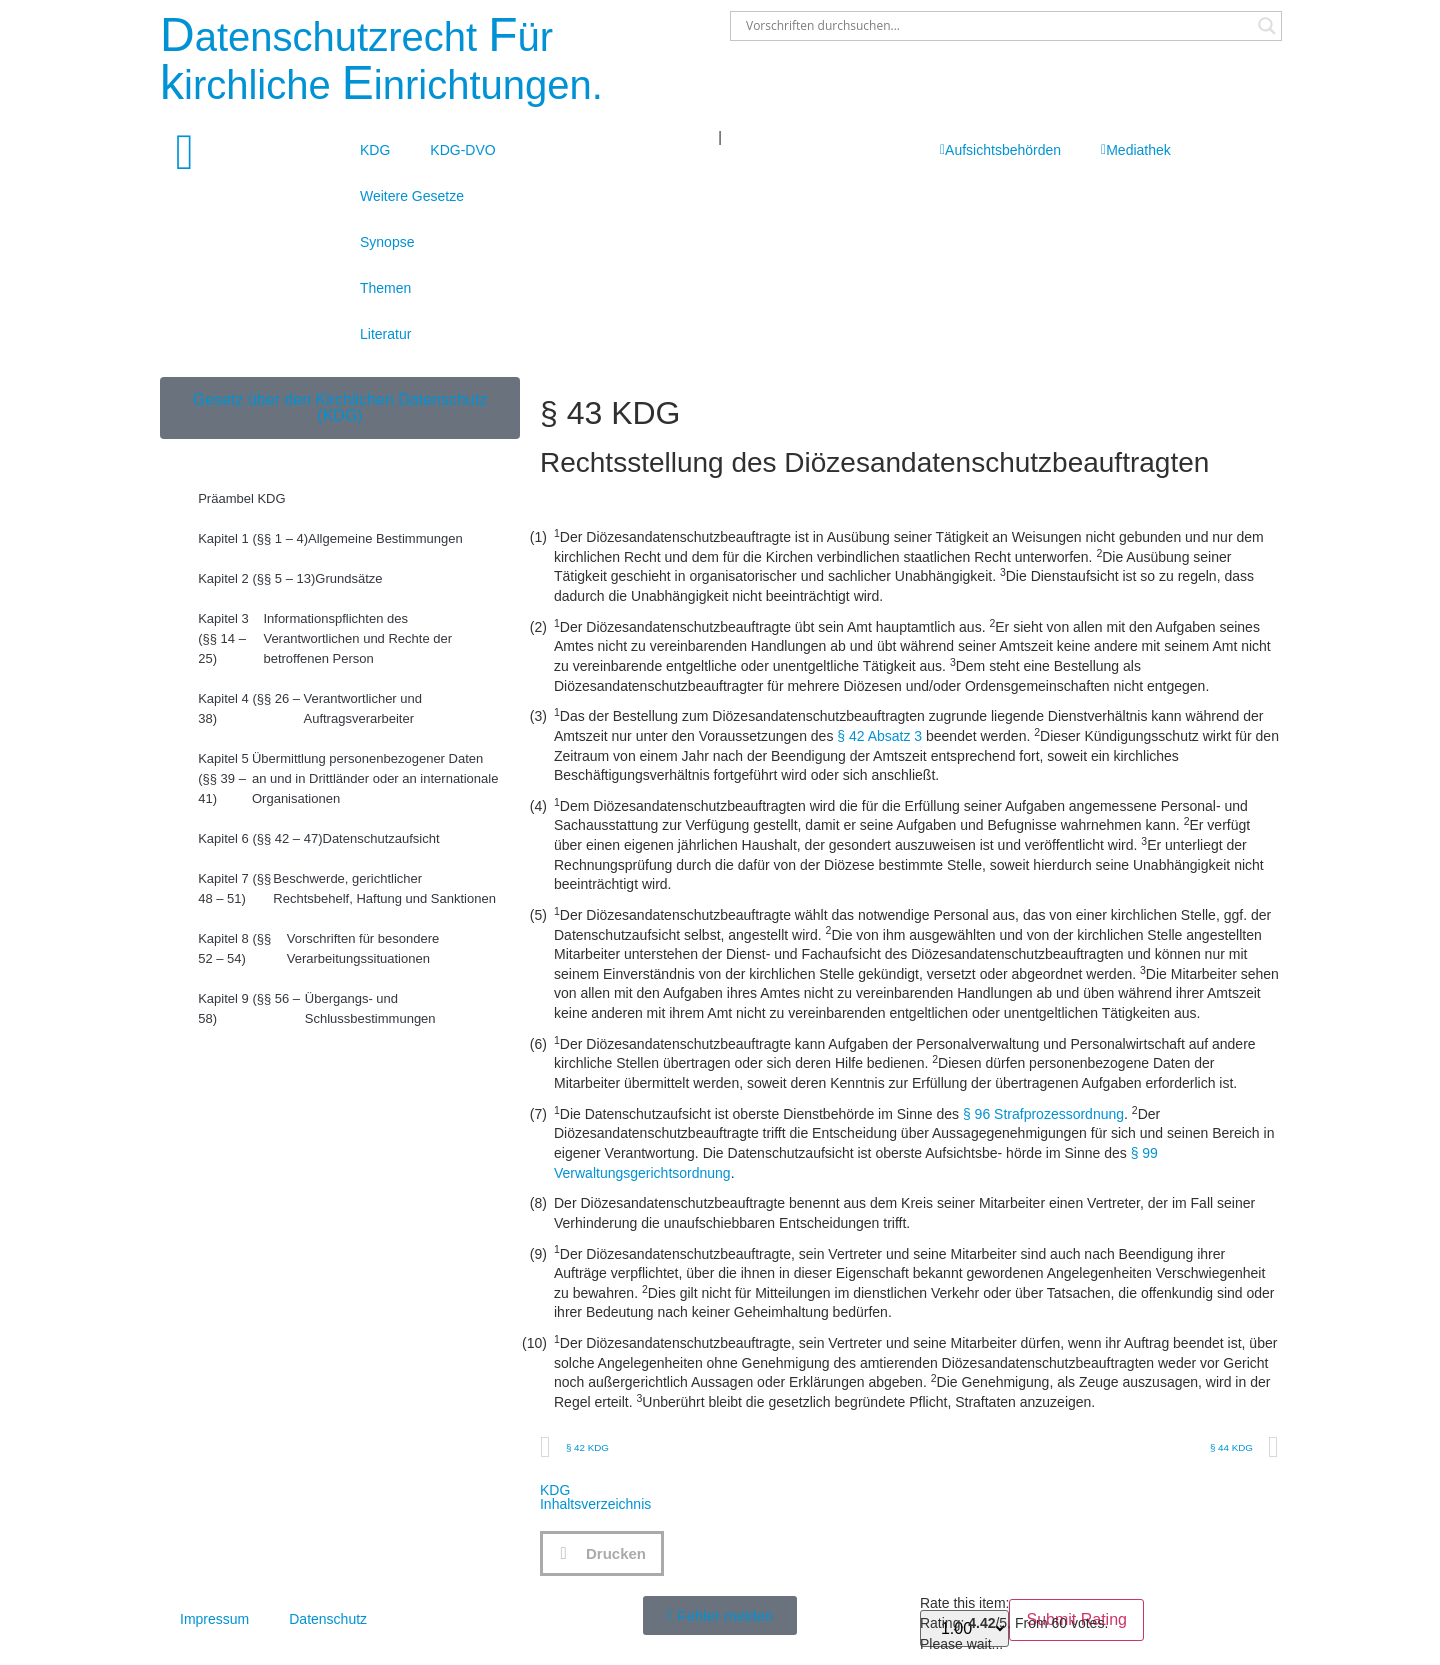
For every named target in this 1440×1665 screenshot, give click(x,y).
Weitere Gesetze (412, 196)
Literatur (385, 334)
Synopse (387, 242)
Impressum (214, 1619)
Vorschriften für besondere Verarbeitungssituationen (318, 949)
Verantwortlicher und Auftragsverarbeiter (310, 709)
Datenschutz (328, 1619)
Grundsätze (290, 579)
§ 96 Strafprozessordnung (1043, 1114)
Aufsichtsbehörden (1000, 150)
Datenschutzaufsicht (318, 839)
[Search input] (997, 26)
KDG (375, 150)
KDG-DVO (462, 150)
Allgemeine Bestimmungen (330, 539)
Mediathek (1136, 150)
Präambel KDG (241, 498)
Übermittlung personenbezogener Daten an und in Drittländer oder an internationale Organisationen (348, 779)
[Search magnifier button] (1267, 26)
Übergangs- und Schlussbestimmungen (316, 1009)
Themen (385, 288)
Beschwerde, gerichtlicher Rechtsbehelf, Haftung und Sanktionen (347, 889)
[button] (602, 1553)
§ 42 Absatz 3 (879, 736)
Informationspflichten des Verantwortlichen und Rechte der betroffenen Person (325, 639)
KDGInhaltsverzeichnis (595, 1497)
